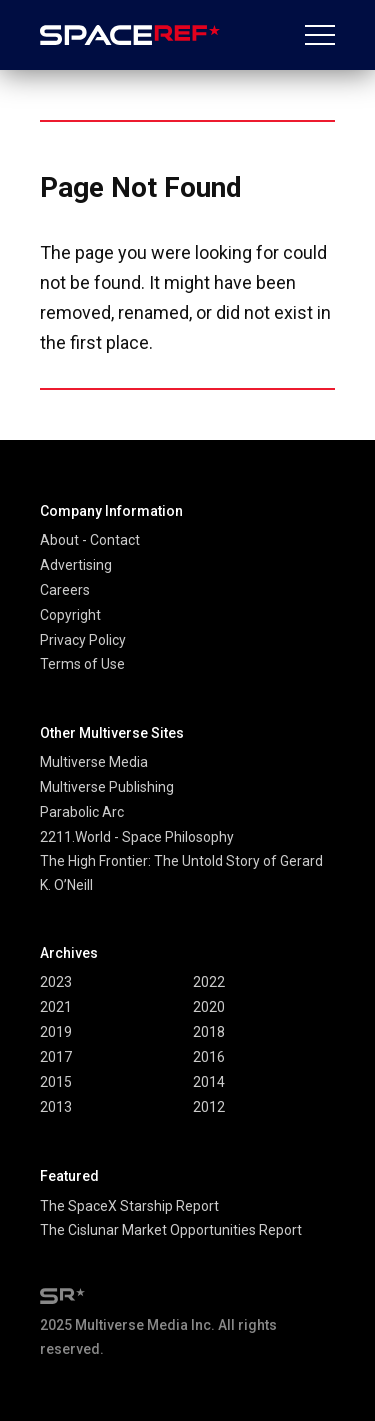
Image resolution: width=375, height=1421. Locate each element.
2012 (209, 1107)
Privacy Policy (83, 640)
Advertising (76, 565)
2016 (209, 1057)
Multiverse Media (94, 762)
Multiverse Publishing (107, 787)
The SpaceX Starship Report (129, 1206)
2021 (56, 1007)
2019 (56, 1032)
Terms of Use (82, 664)
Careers (65, 590)
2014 (209, 1082)
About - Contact (90, 540)
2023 (56, 982)
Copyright (70, 615)
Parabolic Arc (82, 812)
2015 (56, 1082)
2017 (56, 1057)
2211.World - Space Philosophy (137, 837)
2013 (56, 1107)
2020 (209, 1007)
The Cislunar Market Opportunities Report (171, 1230)
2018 (209, 1032)
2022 (209, 982)
